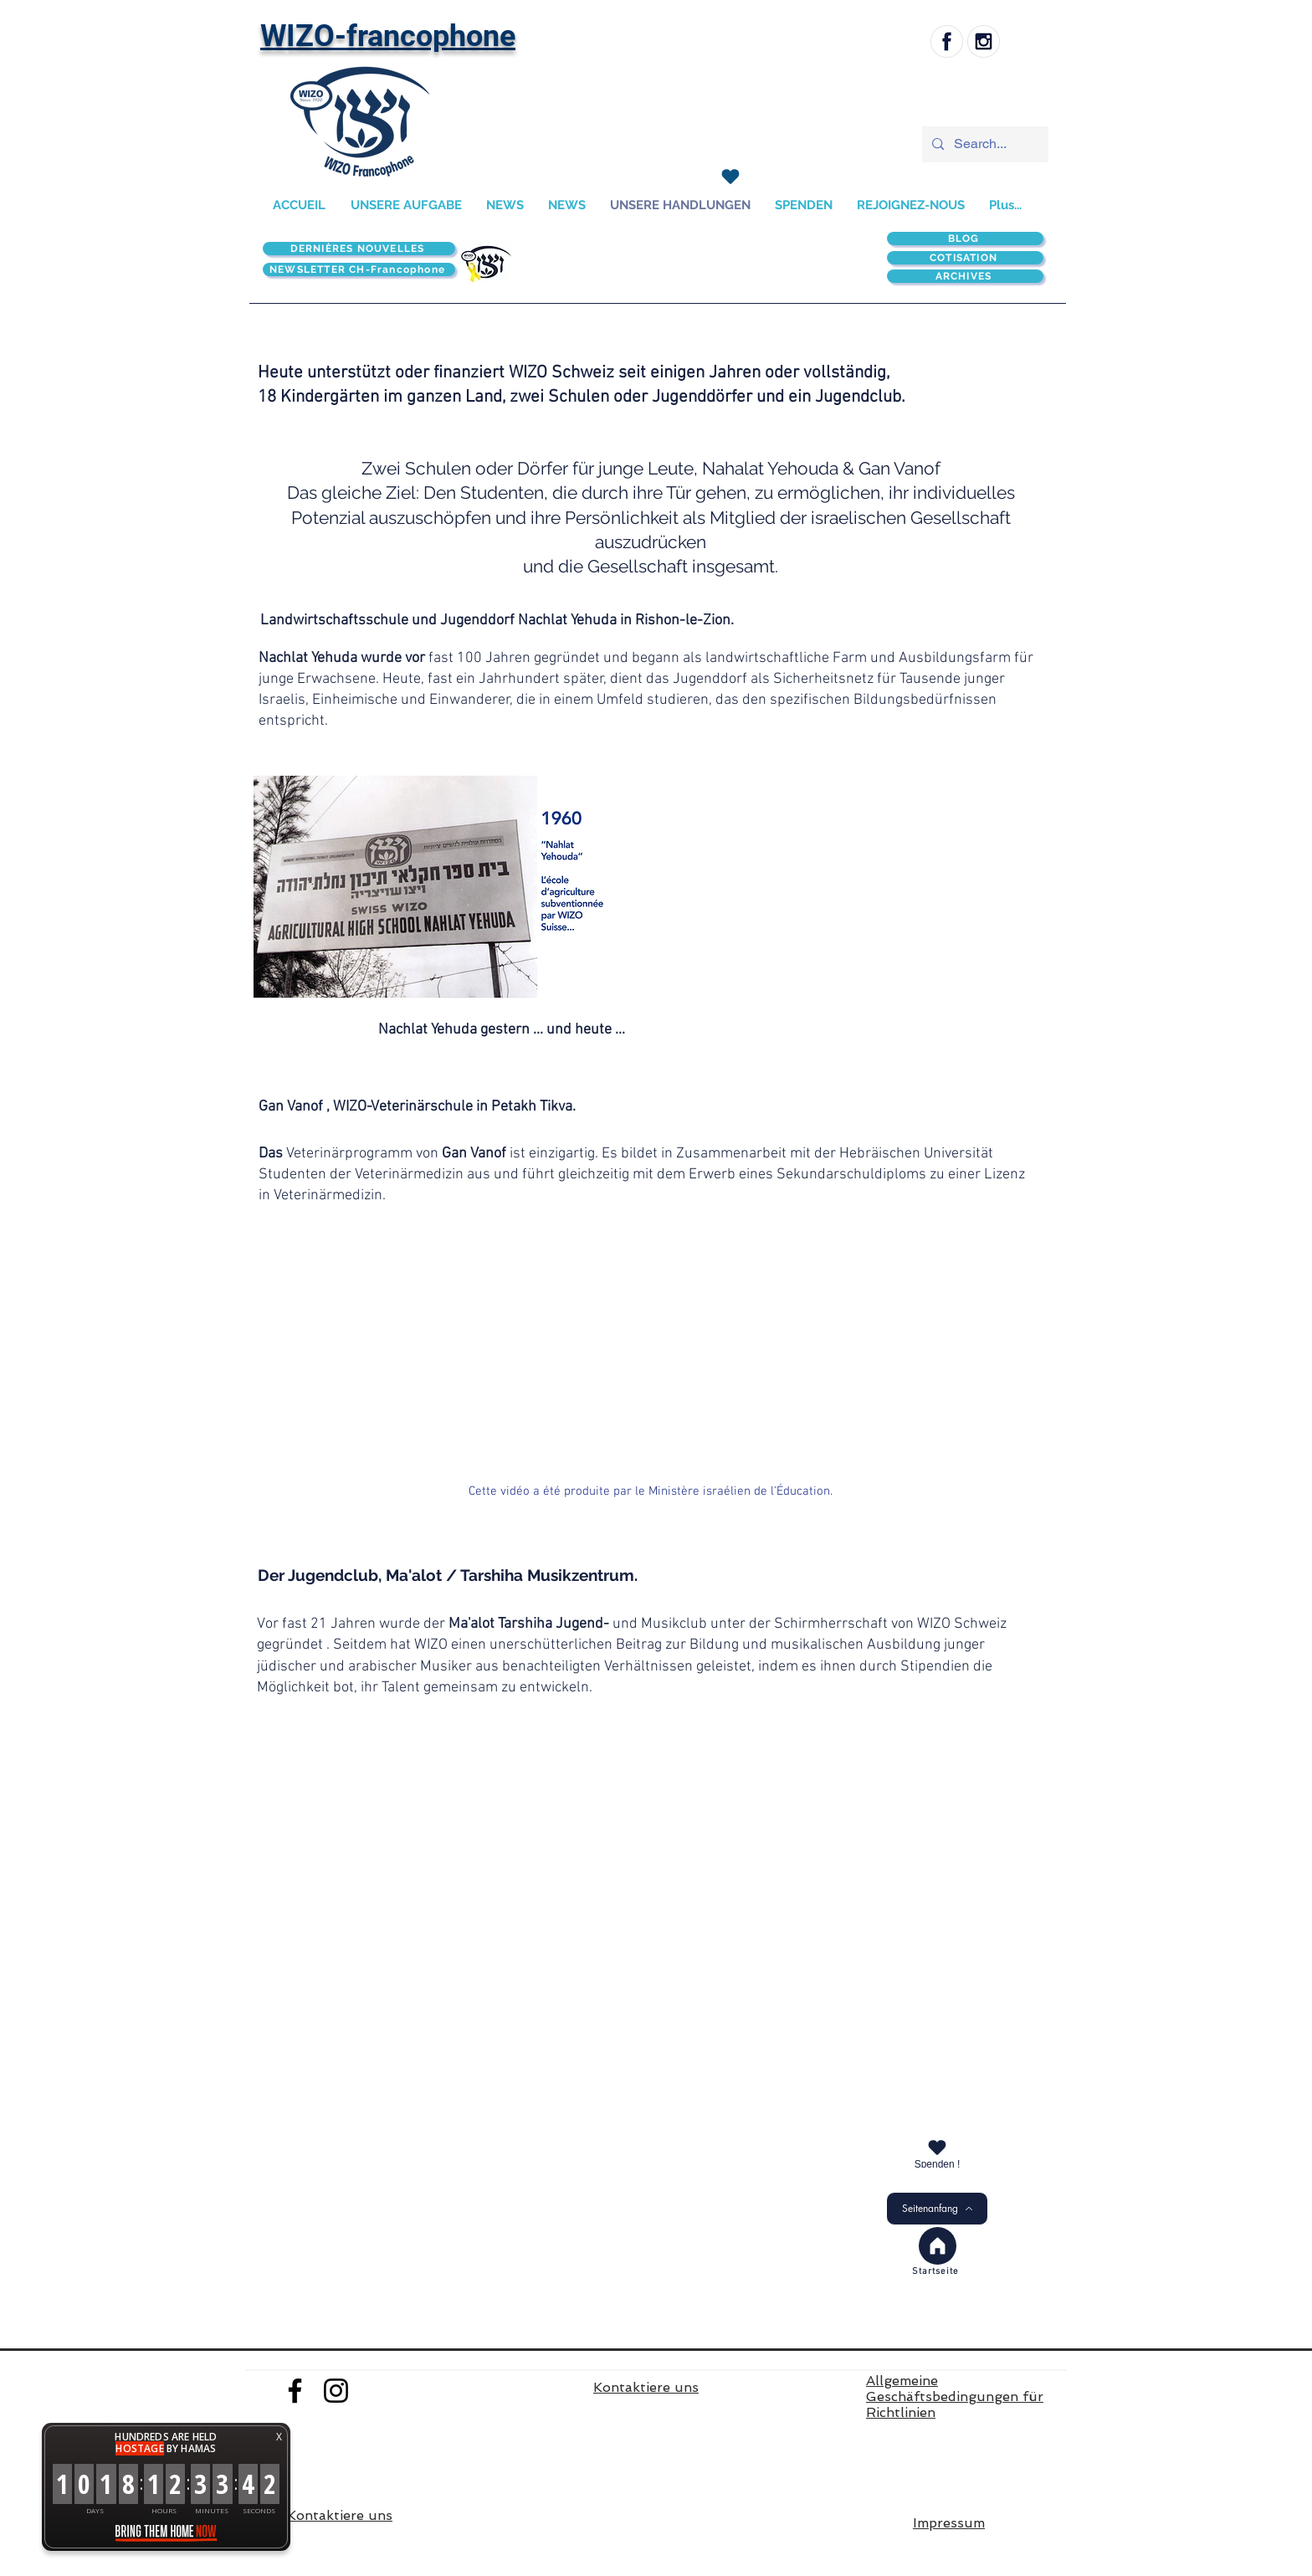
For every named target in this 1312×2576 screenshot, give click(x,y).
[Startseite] (937, 2272)
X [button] (279, 2437)
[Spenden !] (937, 2152)
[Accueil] (937, 2246)
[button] (429, 885)
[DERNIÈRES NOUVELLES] (359, 248)
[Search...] (983, 144)
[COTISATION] (965, 257)
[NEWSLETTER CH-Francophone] (359, 269)
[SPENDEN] (730, 176)
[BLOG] (965, 238)
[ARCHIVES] (965, 276)
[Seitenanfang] (937, 2208)
